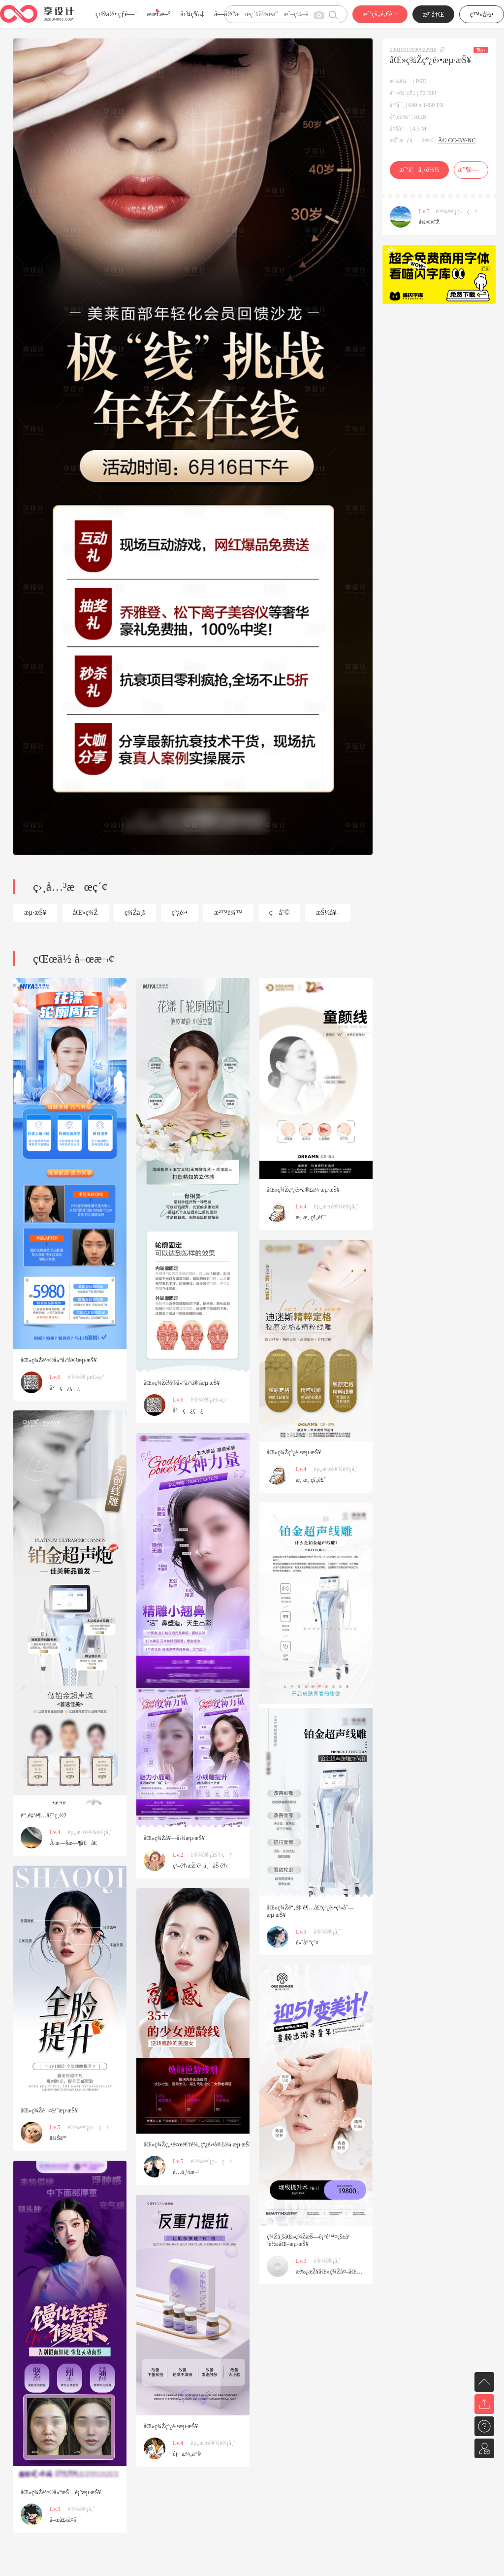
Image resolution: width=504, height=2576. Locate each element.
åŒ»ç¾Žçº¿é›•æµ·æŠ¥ (294, 1452)
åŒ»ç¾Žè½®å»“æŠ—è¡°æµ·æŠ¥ (61, 2492)
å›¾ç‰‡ (192, 14)
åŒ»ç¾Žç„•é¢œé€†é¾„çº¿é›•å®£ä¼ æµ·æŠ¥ (198, 2144)
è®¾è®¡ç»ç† (457, 211)
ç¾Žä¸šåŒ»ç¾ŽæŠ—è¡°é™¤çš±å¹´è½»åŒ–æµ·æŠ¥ (308, 2240)
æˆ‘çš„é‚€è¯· (379, 14)
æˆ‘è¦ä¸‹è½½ (419, 169)
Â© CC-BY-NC (457, 140)
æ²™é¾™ (228, 912)
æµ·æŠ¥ (35, 912)
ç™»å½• (482, 14)
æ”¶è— (471, 169)
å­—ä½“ (224, 14)
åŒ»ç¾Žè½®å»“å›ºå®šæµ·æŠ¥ (59, 1360)
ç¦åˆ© (279, 912)
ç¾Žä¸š (135, 912)
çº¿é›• (180, 912)
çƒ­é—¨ (127, 14)
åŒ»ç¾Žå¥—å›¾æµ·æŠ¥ (174, 1838)
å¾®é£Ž (429, 222)
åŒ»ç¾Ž (85, 912)
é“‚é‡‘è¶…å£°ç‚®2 (43, 1815)
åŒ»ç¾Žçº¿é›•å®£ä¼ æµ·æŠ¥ (303, 1189)
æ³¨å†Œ (433, 14)
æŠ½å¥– (328, 912)
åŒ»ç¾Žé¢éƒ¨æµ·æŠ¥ (49, 2110)
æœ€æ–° (158, 14)
